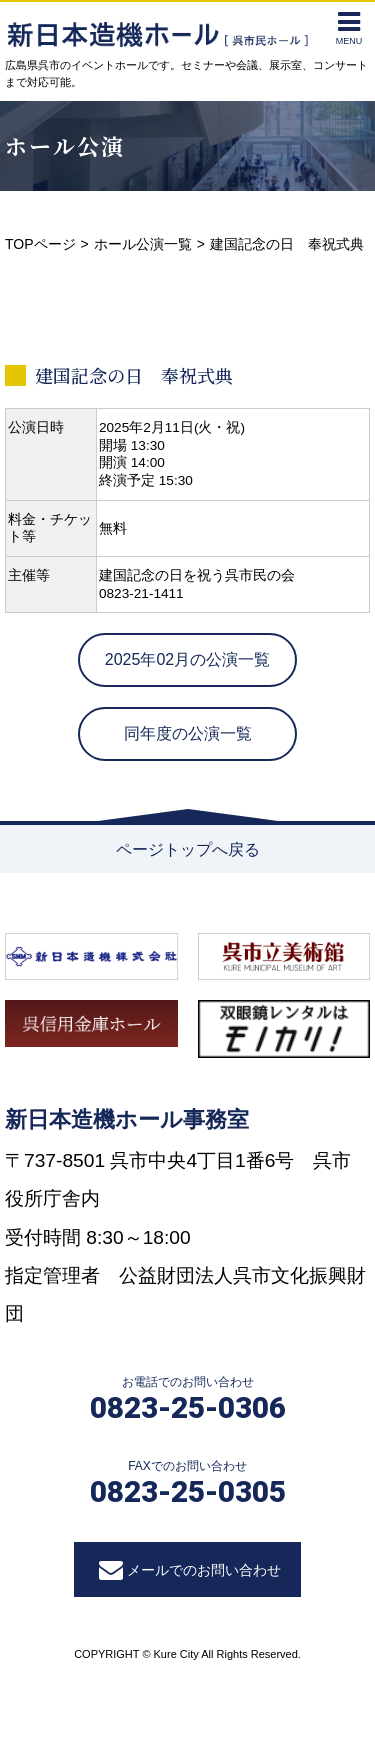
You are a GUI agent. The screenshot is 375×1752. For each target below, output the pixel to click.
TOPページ (40, 244)
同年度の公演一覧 (188, 733)
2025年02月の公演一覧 (187, 659)
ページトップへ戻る (188, 849)
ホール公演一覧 (143, 244)
